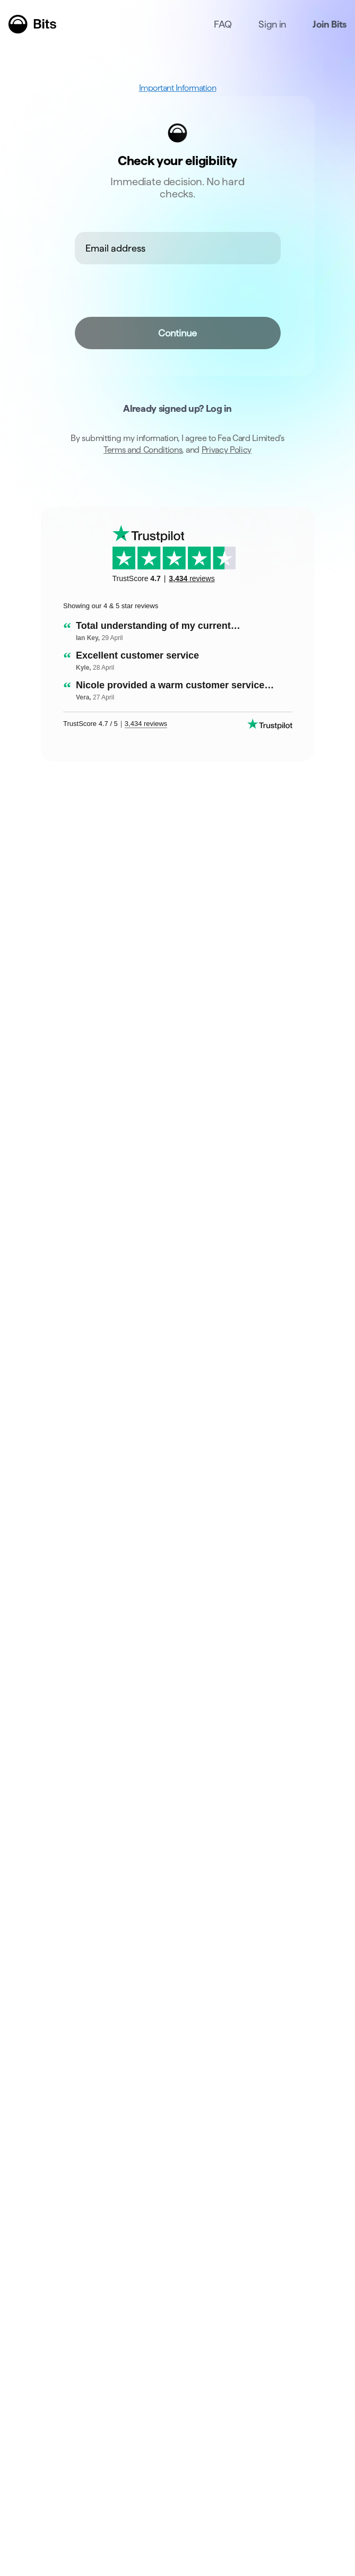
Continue (177, 333)
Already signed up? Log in (177, 408)
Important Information (178, 87)
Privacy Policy (227, 449)
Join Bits (330, 24)
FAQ (223, 24)
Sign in (271, 24)
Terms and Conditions (143, 449)
